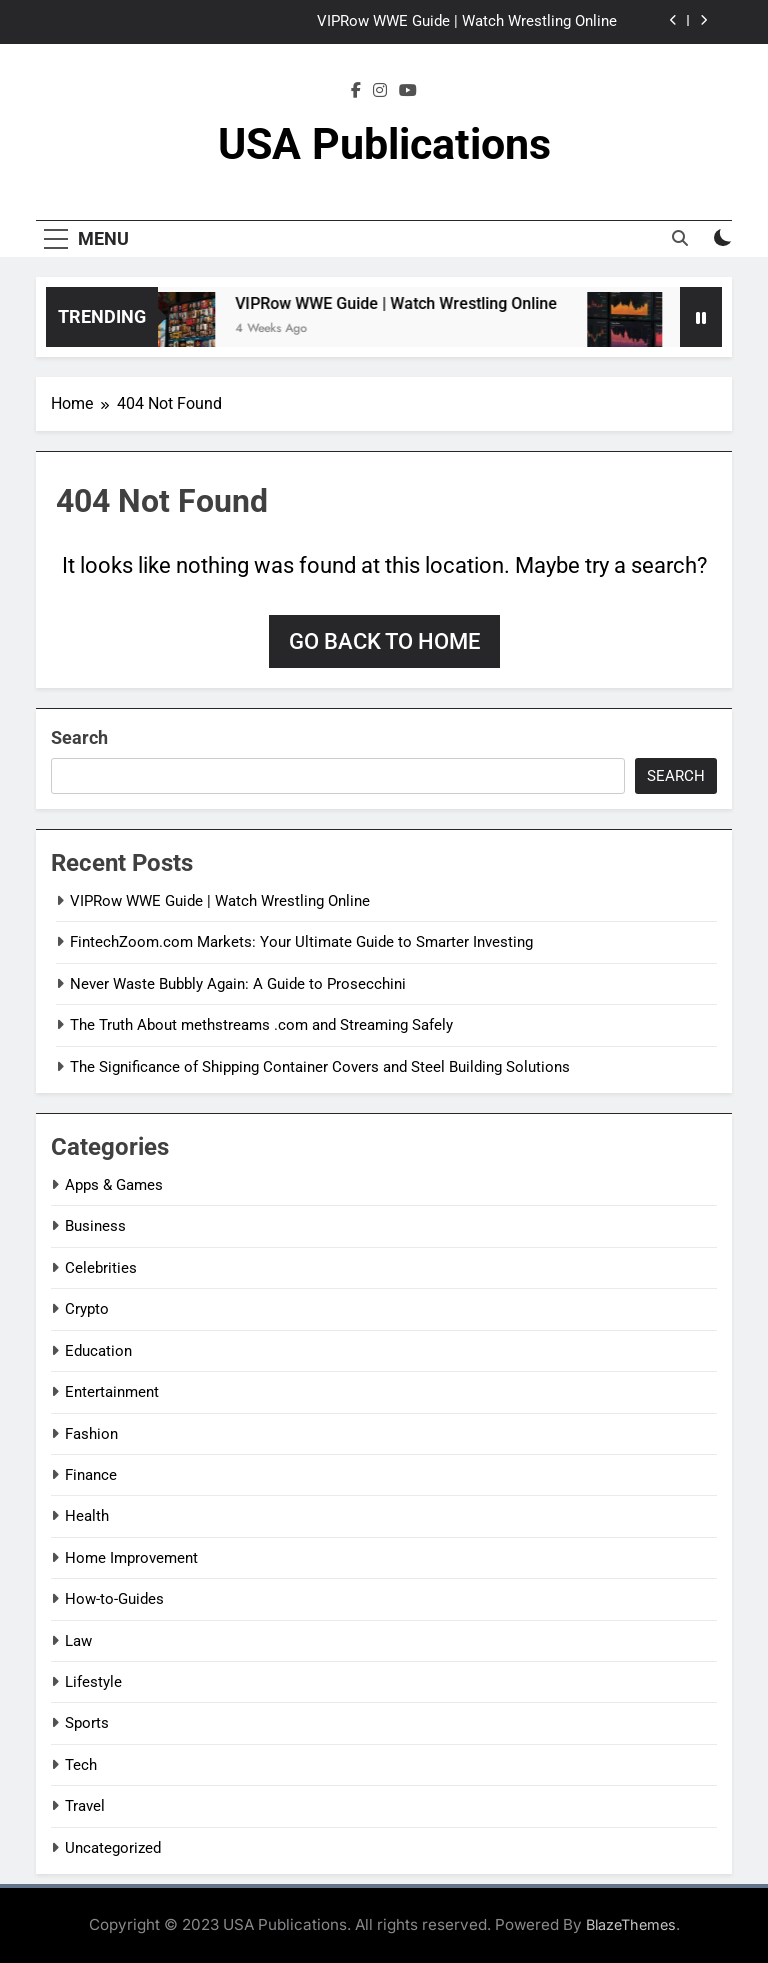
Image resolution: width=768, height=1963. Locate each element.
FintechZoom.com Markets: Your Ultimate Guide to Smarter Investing (301, 942)
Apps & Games (114, 1185)
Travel (85, 1806)
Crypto (87, 1309)
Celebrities (101, 1268)
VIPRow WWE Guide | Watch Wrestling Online (467, 22)
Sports (87, 1723)
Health (87, 1516)
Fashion (91, 1434)
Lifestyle (93, 1682)
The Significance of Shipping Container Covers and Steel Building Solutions (320, 1067)
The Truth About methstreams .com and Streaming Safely (261, 1025)
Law (78, 1641)
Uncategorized (113, 1848)
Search (79, 737)
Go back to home (384, 641)
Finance (91, 1475)
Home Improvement (131, 1558)
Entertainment (112, 1392)
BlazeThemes (631, 1924)
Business (95, 1226)
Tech (81, 1765)
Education (98, 1351)
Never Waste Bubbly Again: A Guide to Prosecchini (238, 984)
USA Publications (384, 144)
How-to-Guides (114, 1599)
